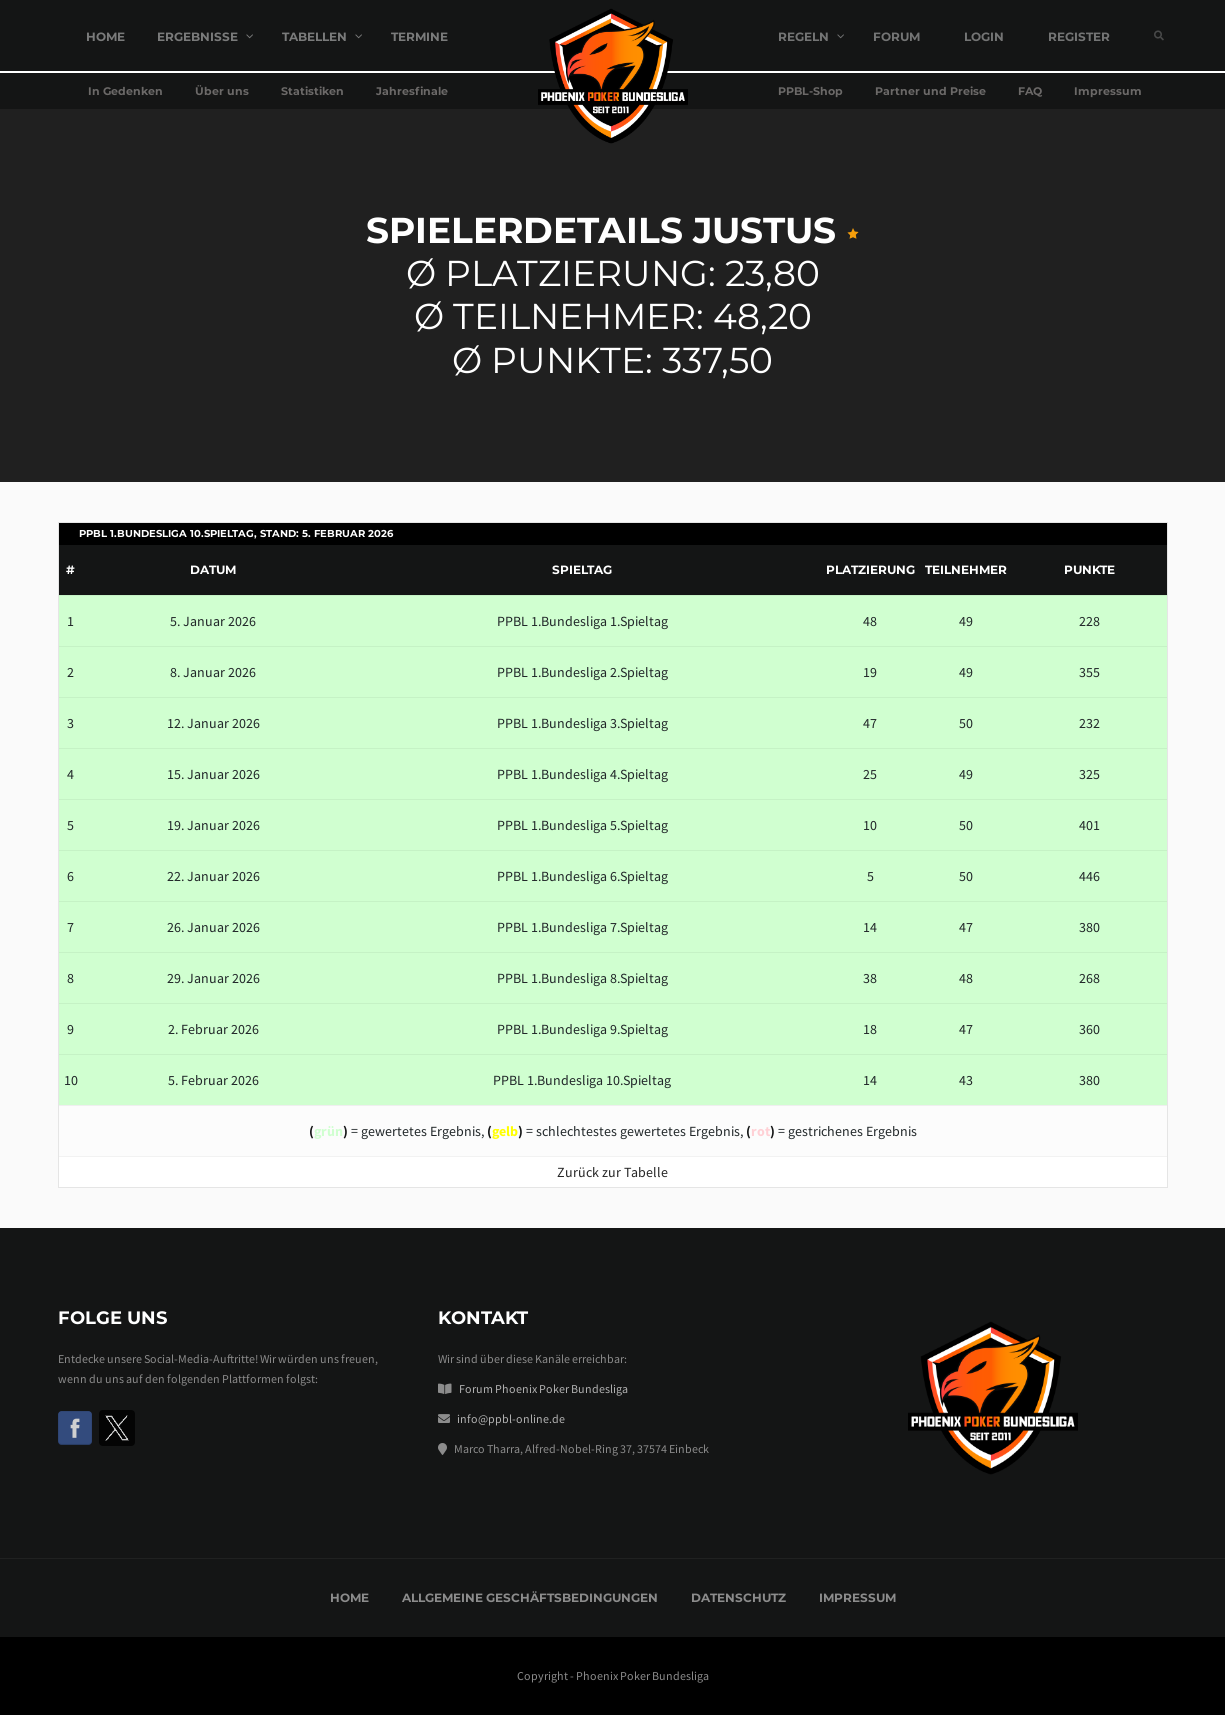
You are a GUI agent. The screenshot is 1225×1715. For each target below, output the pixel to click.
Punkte (1089, 569)
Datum (213, 569)
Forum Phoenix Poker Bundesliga (543, 1388)
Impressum (857, 1597)
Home (349, 1597)
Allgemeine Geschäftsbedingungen (530, 1597)
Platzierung (870, 569)
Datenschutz (738, 1597)
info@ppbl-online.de (511, 1418)
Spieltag (582, 569)
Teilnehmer (966, 569)
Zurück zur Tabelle (612, 1172)
